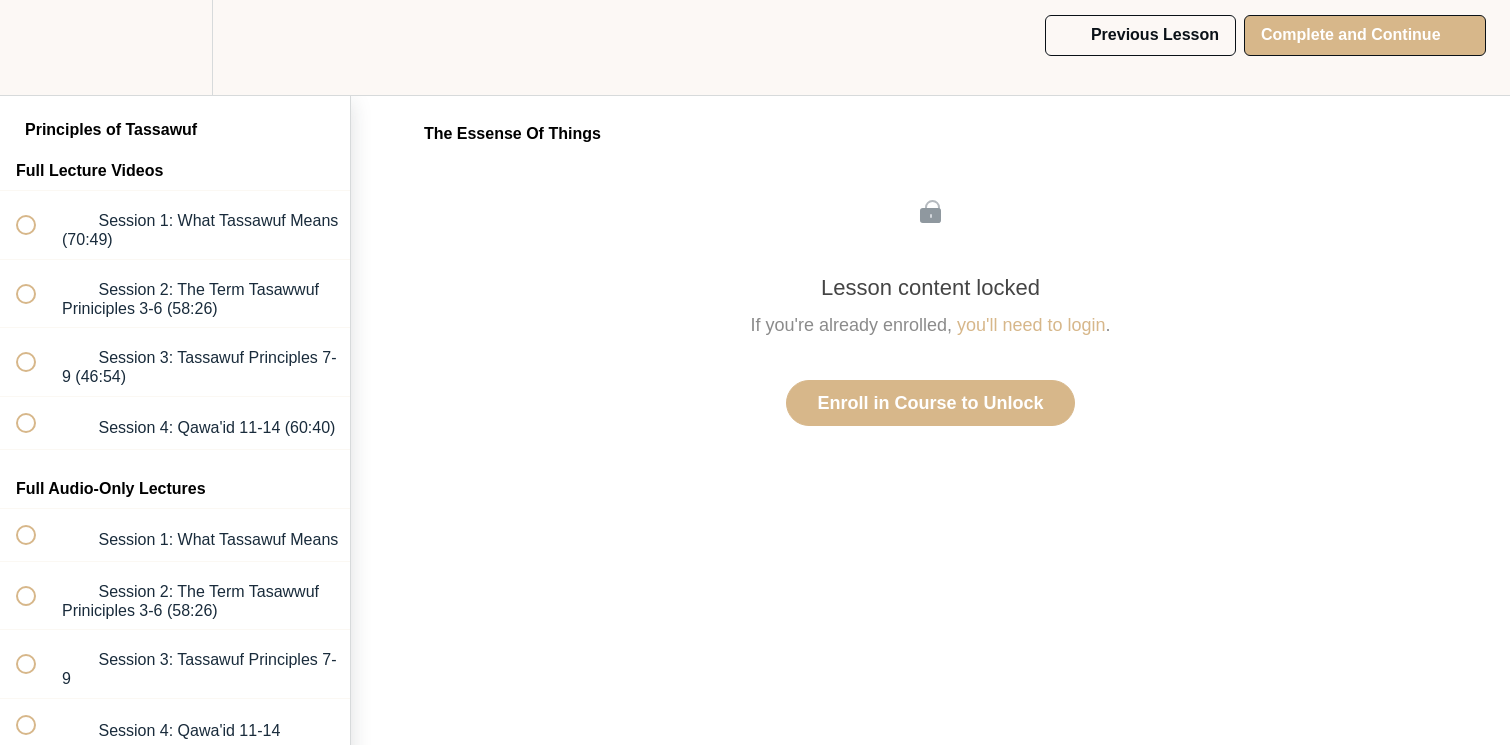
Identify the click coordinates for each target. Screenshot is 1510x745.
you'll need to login (1031, 325)
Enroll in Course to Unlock (930, 403)
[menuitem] (175, 47)
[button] (37, 47)
